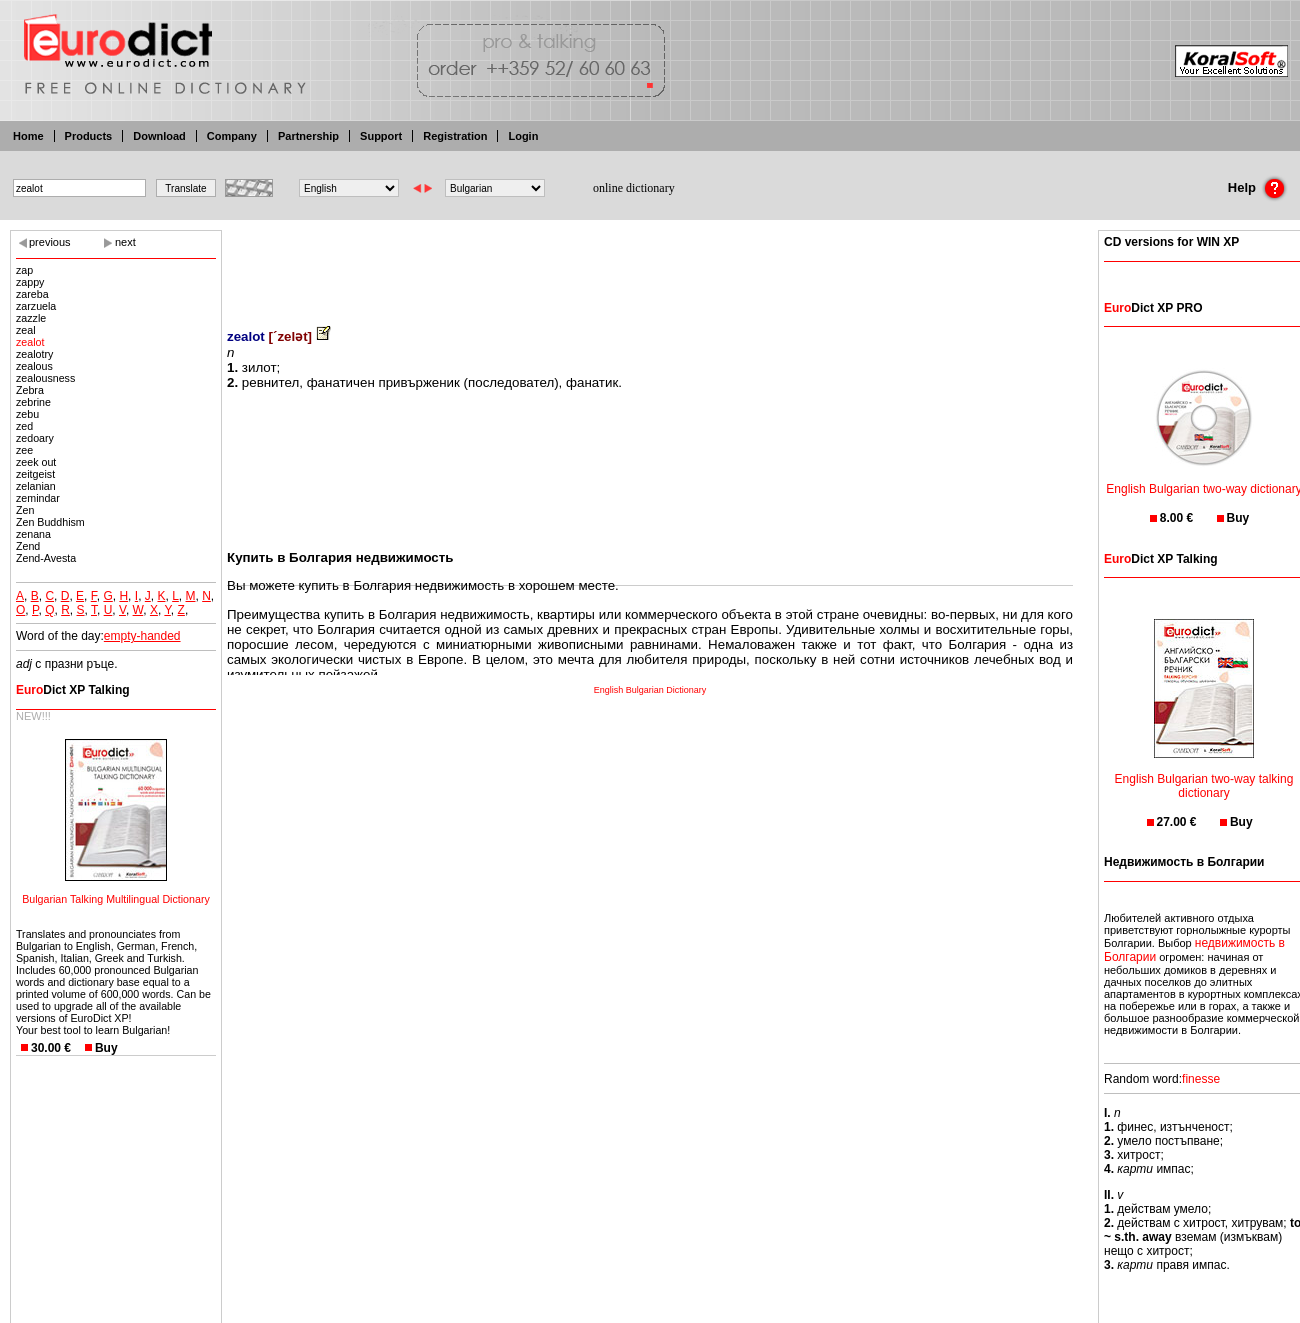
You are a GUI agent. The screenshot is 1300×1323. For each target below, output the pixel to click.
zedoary (35, 438)
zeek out (36, 462)
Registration (455, 136)
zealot (30, 342)
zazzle (31, 318)
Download (159, 136)
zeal (26, 330)
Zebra (30, 390)
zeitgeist (35, 474)
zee (24, 450)
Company (232, 136)
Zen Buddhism (50, 522)
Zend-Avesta (46, 558)
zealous (34, 366)
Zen (25, 510)
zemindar (38, 498)
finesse (1201, 1079)
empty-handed (142, 636)
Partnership (308, 136)
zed (24, 426)
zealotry (34, 354)
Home (28, 136)
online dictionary (634, 188)
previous (50, 242)
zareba (32, 294)
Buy (106, 1048)
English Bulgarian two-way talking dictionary (1204, 773)
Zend (28, 546)
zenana (33, 534)
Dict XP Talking (73, 690)
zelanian (36, 486)
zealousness (45, 378)
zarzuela (36, 306)
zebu (27, 414)
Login (523, 136)
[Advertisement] (650, 265)
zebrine (33, 402)
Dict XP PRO (1153, 308)
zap (24, 270)
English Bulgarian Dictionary (650, 690)
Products (89, 136)
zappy (30, 282)
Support (381, 136)
